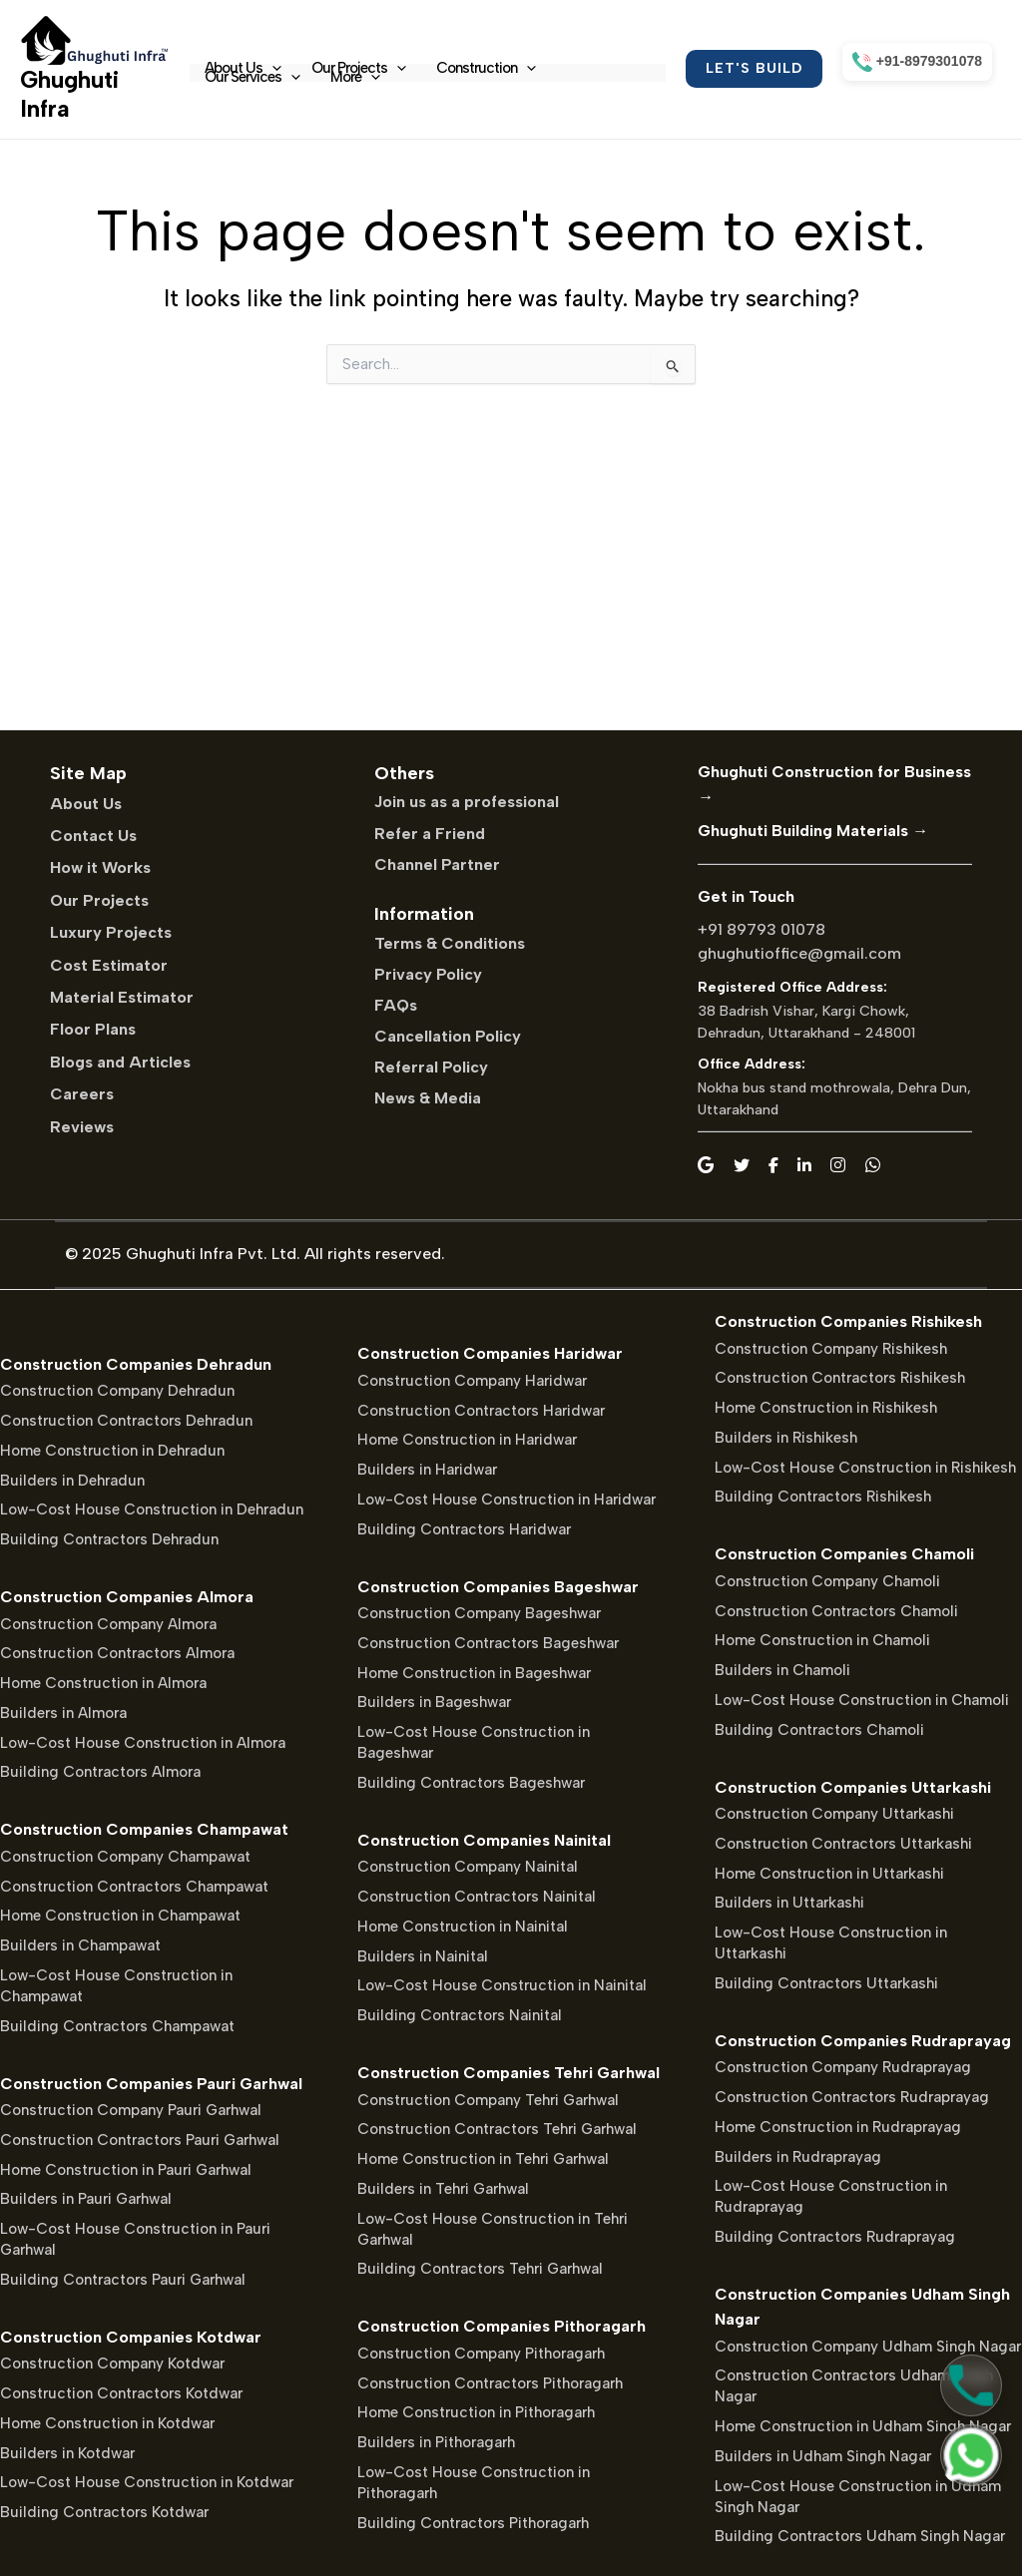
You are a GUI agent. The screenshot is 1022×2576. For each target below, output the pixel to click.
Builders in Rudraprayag (798, 2157)
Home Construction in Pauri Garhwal (126, 2170)
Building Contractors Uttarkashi (826, 1983)
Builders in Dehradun (72, 1481)
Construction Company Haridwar (472, 1381)
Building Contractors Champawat (117, 2026)
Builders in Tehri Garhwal (443, 2189)
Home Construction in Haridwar (467, 1440)
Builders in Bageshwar (434, 1702)
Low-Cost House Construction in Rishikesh (865, 1468)
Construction (486, 68)
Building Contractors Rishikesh (823, 1496)
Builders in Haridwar (427, 1470)
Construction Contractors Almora (117, 1653)
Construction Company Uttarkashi (834, 1814)
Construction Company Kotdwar (112, 2363)
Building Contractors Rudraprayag (835, 2237)
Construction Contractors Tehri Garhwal (497, 2129)
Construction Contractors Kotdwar (121, 2393)
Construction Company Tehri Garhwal (488, 2100)
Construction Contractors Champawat (134, 1887)
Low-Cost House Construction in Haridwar (506, 1499)
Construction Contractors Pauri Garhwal (139, 2140)
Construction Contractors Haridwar (481, 1411)
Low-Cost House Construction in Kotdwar (146, 2482)
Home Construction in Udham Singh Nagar (863, 2426)
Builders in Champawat (80, 1945)
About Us (243, 68)
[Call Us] (971, 2385)
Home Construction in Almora (103, 1683)
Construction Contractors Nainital (476, 1897)
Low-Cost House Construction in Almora (142, 1743)
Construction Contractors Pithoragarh (490, 2383)
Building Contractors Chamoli (819, 1730)
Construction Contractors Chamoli (836, 1611)
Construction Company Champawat (125, 1857)
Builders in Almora (63, 1713)
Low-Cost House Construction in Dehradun (151, 1509)
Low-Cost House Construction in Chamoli (862, 1700)
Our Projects (358, 68)
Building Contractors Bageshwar (471, 1783)
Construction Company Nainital (467, 1867)
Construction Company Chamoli (827, 1581)
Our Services (252, 77)
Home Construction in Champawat (120, 1916)
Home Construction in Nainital (462, 1926)
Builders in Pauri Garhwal (86, 2199)
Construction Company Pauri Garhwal (130, 2110)
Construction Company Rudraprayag (843, 2067)
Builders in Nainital (422, 1956)
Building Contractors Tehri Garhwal (480, 2269)
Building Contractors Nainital (459, 2015)
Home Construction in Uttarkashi (829, 1874)
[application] (271, 68)
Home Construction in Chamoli (822, 1640)
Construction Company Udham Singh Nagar (868, 2347)
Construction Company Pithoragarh (481, 2353)
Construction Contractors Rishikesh (840, 1378)
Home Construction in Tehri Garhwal (483, 2159)
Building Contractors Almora (100, 1772)
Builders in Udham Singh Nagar (823, 2456)
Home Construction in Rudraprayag (838, 2127)
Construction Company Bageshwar (479, 1613)
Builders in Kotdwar (67, 2453)
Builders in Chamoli (782, 1670)
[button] (754, 69)
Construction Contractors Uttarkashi (843, 1844)
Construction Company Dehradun (117, 1391)
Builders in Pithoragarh (436, 2442)
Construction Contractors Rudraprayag (852, 2097)
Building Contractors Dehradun (109, 1539)
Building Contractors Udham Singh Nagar (860, 2536)
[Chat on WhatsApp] (971, 2455)
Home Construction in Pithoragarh (476, 2412)
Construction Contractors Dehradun (126, 1421)
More (355, 77)
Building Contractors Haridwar (464, 1529)
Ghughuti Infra (69, 94)
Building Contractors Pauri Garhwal (123, 2280)
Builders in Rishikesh (786, 1438)
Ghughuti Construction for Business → (834, 784)
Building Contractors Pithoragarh (473, 2523)
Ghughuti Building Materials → (813, 830)
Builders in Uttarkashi (789, 1903)
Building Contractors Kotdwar (104, 2512)
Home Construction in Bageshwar (474, 1673)
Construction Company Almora (108, 1624)
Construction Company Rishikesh (831, 1349)
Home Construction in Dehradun (112, 1451)
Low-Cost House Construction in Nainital (502, 1985)
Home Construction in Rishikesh (826, 1408)
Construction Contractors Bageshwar (488, 1643)
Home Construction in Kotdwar (107, 2423)
